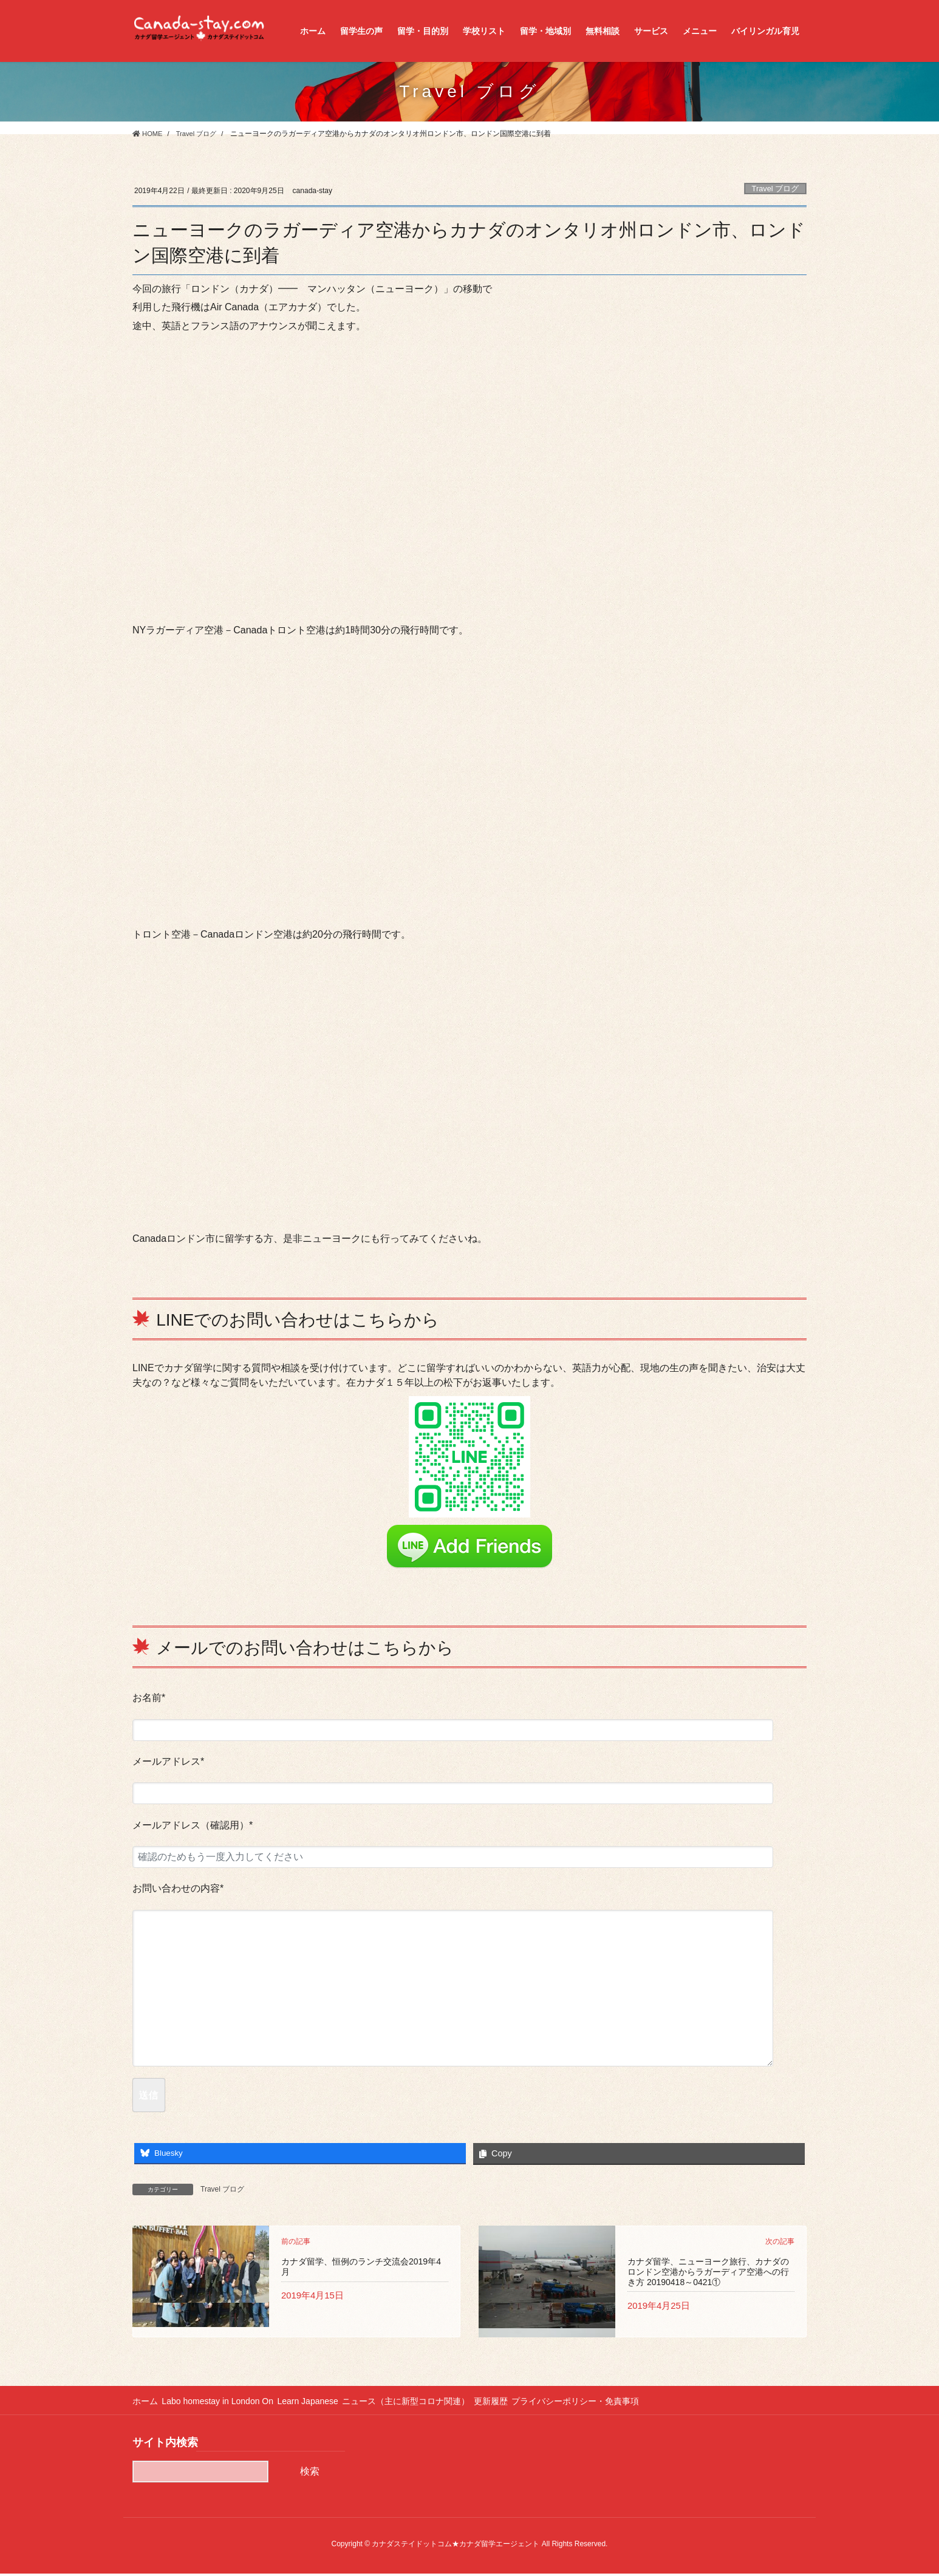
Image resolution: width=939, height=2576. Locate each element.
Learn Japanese (318, 2403)
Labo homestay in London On (223, 2403)
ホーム (145, 2403)
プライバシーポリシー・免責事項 (601, 2403)
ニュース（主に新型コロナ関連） (421, 2403)
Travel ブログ (775, 188)
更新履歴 (511, 2403)
